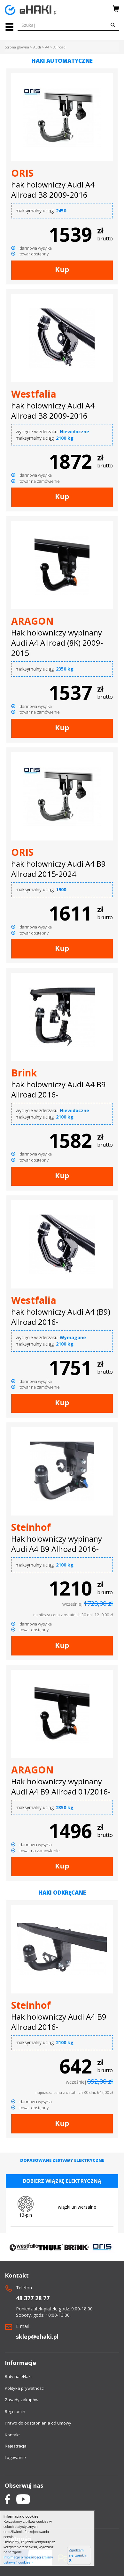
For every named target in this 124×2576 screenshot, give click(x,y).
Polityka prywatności (24, 2388)
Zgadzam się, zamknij (78, 2555)
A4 (47, 47)
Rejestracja (16, 2446)
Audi (37, 47)
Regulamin (15, 2411)
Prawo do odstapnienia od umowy (38, 2423)
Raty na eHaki (18, 2376)
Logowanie (15, 2457)
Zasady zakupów (21, 2400)
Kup (62, 269)
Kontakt (12, 2435)
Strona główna (17, 47)
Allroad (59, 47)
